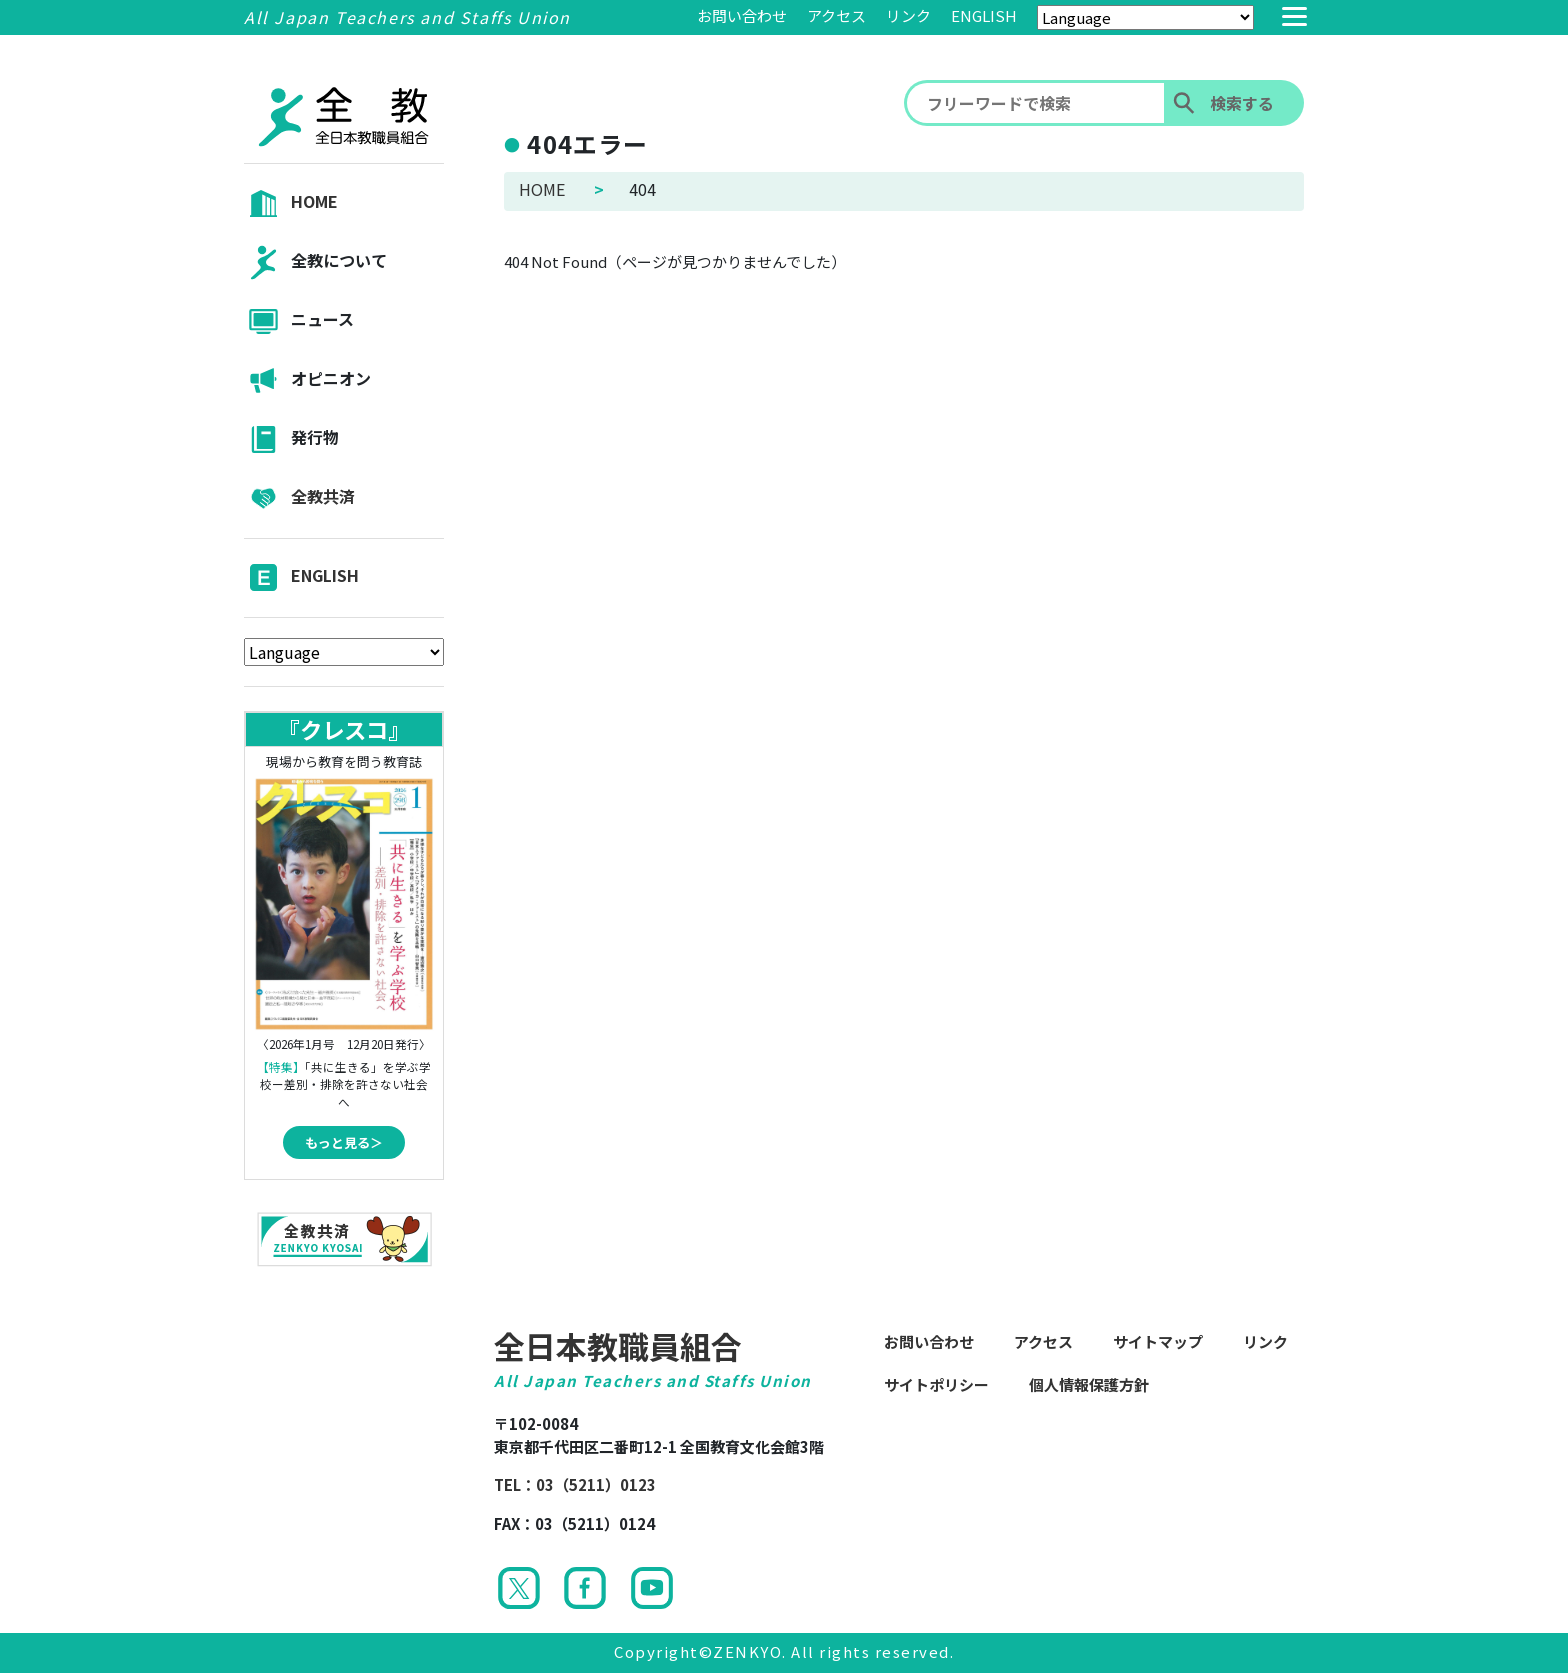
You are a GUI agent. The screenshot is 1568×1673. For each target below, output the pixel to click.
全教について (315, 262)
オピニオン (307, 380)
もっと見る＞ (344, 1142)
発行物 (291, 439)
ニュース (299, 321)
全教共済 (299, 498)
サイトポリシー (936, 1384)
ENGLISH (984, 15)
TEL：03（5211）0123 (575, 1484)
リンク (908, 15)
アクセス (836, 15)
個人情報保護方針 (1089, 1384)
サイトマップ (1158, 1341)
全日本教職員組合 (618, 1345)
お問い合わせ (742, 15)
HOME (291, 203)
